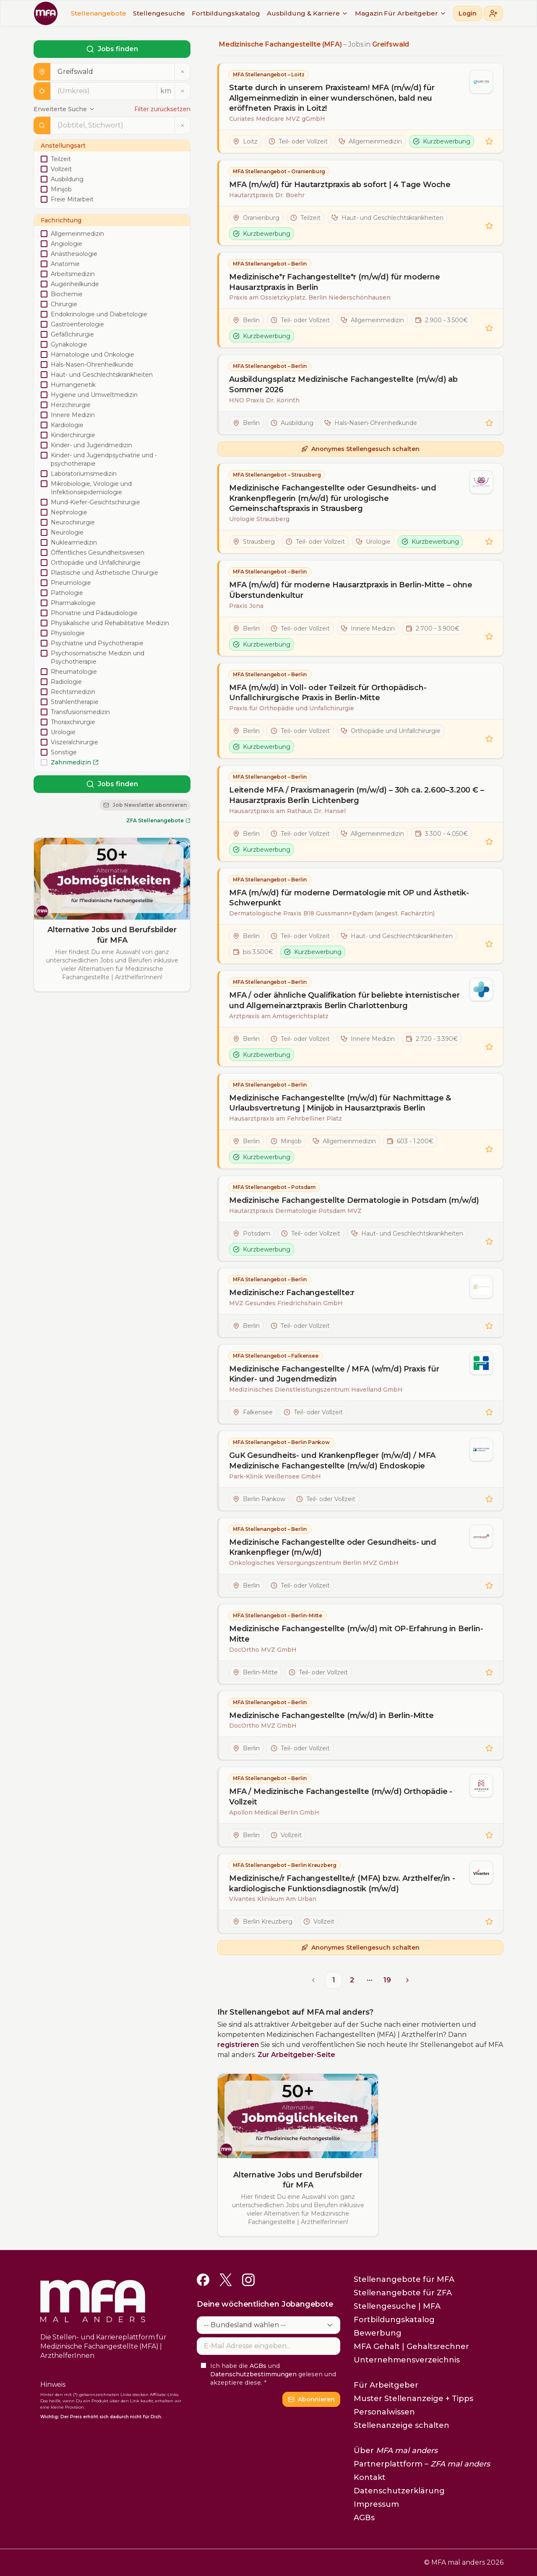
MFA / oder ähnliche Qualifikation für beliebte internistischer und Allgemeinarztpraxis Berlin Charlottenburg (344, 1000)
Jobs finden (112, 49)
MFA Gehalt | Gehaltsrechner (411, 2346)
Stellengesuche (159, 13)
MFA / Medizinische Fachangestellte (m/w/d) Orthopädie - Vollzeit (340, 1797)
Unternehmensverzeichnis (407, 2360)
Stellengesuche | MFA (397, 2306)
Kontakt (370, 2477)
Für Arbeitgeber (415, 13)
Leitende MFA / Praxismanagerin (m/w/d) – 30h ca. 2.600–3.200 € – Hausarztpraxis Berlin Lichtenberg (356, 795)
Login (468, 13)
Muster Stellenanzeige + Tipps (413, 2398)
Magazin (369, 13)
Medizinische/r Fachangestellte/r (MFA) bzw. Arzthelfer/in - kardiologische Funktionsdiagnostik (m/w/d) (342, 1883)
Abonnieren (311, 2399)
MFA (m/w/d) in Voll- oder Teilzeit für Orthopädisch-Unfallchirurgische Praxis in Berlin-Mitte (328, 693)
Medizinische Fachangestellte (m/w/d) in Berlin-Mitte (331, 1715)
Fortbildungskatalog (226, 13)
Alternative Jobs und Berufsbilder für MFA (112, 935)
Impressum (376, 2504)
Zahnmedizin (75, 762)
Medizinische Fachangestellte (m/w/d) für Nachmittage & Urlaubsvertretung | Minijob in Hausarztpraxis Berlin (340, 1103)
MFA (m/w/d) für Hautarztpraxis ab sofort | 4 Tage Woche (340, 184)
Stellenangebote (98, 13)
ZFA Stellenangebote (158, 820)
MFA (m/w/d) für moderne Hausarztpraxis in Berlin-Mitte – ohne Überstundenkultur (350, 590)
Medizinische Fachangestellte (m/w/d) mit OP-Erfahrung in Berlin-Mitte (356, 1634)
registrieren (238, 2045)
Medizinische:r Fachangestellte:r (292, 1292)
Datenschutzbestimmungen (253, 2374)
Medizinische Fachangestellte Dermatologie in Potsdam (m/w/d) (354, 1200)
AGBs (258, 2366)
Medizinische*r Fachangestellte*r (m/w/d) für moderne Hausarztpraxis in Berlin (334, 282)
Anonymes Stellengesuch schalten (360, 449)
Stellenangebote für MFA (404, 2279)
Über (396, 2450)
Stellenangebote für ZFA (403, 2292)
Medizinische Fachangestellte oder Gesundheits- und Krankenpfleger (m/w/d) (332, 1547)
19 (387, 1980)
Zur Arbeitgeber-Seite (296, 2055)
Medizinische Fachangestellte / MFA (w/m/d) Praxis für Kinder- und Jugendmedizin (334, 1374)
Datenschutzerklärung (399, 2490)
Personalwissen (384, 2412)
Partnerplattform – (422, 2464)
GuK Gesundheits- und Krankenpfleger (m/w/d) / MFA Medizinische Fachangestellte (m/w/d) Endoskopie (332, 1461)
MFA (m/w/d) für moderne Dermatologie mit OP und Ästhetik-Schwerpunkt (349, 898)
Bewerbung (377, 2333)
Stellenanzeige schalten (401, 2425)
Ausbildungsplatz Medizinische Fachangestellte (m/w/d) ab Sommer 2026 (343, 384)
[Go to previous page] (314, 1980)
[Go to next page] (406, 1980)
